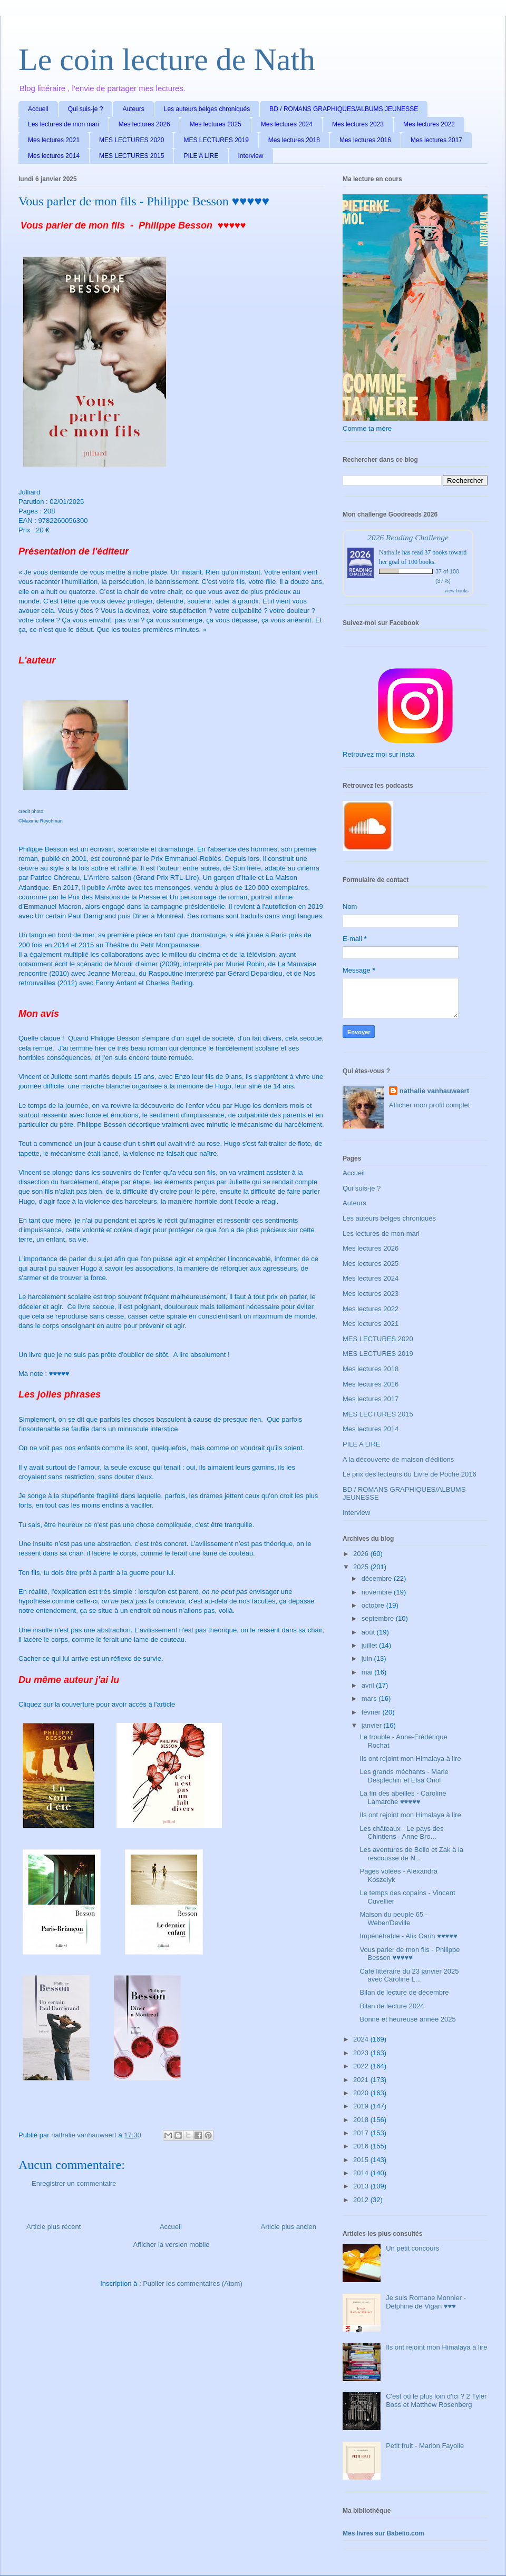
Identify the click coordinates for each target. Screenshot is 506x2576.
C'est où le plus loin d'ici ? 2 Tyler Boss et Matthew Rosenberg (436, 2400)
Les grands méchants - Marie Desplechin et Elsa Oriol (403, 1776)
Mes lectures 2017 (436, 140)
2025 (362, 1567)
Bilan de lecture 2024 (391, 2006)
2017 (362, 2133)
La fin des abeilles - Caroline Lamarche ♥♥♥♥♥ (402, 1797)
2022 (362, 2066)
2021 (362, 2080)
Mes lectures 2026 (144, 124)
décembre (378, 1578)
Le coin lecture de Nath (166, 59)
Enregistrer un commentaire (74, 2183)
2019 (362, 2106)
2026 (362, 1554)
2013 (362, 2186)
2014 (362, 2173)
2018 (362, 2120)
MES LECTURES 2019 (215, 140)
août (369, 1632)
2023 (362, 2053)
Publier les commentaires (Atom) (192, 2283)
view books (456, 590)
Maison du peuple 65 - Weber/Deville (393, 1918)
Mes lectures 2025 (215, 124)
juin (368, 1658)
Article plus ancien (289, 2227)
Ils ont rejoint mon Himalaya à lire (410, 1758)
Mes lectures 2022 (429, 124)
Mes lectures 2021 (54, 140)
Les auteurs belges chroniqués (207, 109)
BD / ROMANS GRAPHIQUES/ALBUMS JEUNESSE (343, 109)
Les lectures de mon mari (63, 124)
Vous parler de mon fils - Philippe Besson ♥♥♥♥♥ (409, 1954)
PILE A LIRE (200, 156)
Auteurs (133, 109)
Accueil (38, 109)
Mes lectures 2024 (287, 124)
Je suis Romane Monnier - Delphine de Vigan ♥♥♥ (426, 2302)
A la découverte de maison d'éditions (398, 1459)
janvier (373, 1725)
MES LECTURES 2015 (131, 156)
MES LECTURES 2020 (131, 140)
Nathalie (390, 552)
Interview (251, 156)
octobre (374, 1605)
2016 (362, 2146)
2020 (362, 2093)
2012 (362, 2200)
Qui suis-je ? (85, 109)
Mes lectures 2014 (54, 156)
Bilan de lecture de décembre (404, 1992)
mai (368, 1672)
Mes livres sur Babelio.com (383, 2533)
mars (370, 1698)
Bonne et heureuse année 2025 (407, 2019)
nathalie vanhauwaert (434, 1091)
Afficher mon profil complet (429, 1105)
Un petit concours (412, 2248)
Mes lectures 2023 (358, 124)
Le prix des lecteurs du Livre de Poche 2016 (409, 1474)
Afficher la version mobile (171, 2244)
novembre (378, 1592)
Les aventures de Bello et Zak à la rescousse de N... (411, 1854)
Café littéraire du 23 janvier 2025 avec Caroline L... (409, 1975)
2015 (362, 2160)
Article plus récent (53, 2227)
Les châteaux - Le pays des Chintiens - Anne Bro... (401, 1833)
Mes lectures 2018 (294, 140)
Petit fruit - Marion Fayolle (425, 2446)
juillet (370, 1645)
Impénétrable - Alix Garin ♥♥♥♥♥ (408, 1936)
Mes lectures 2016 (365, 140)
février (372, 1712)
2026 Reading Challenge (408, 537)
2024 (362, 2039)
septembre (379, 1618)
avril (369, 1685)
